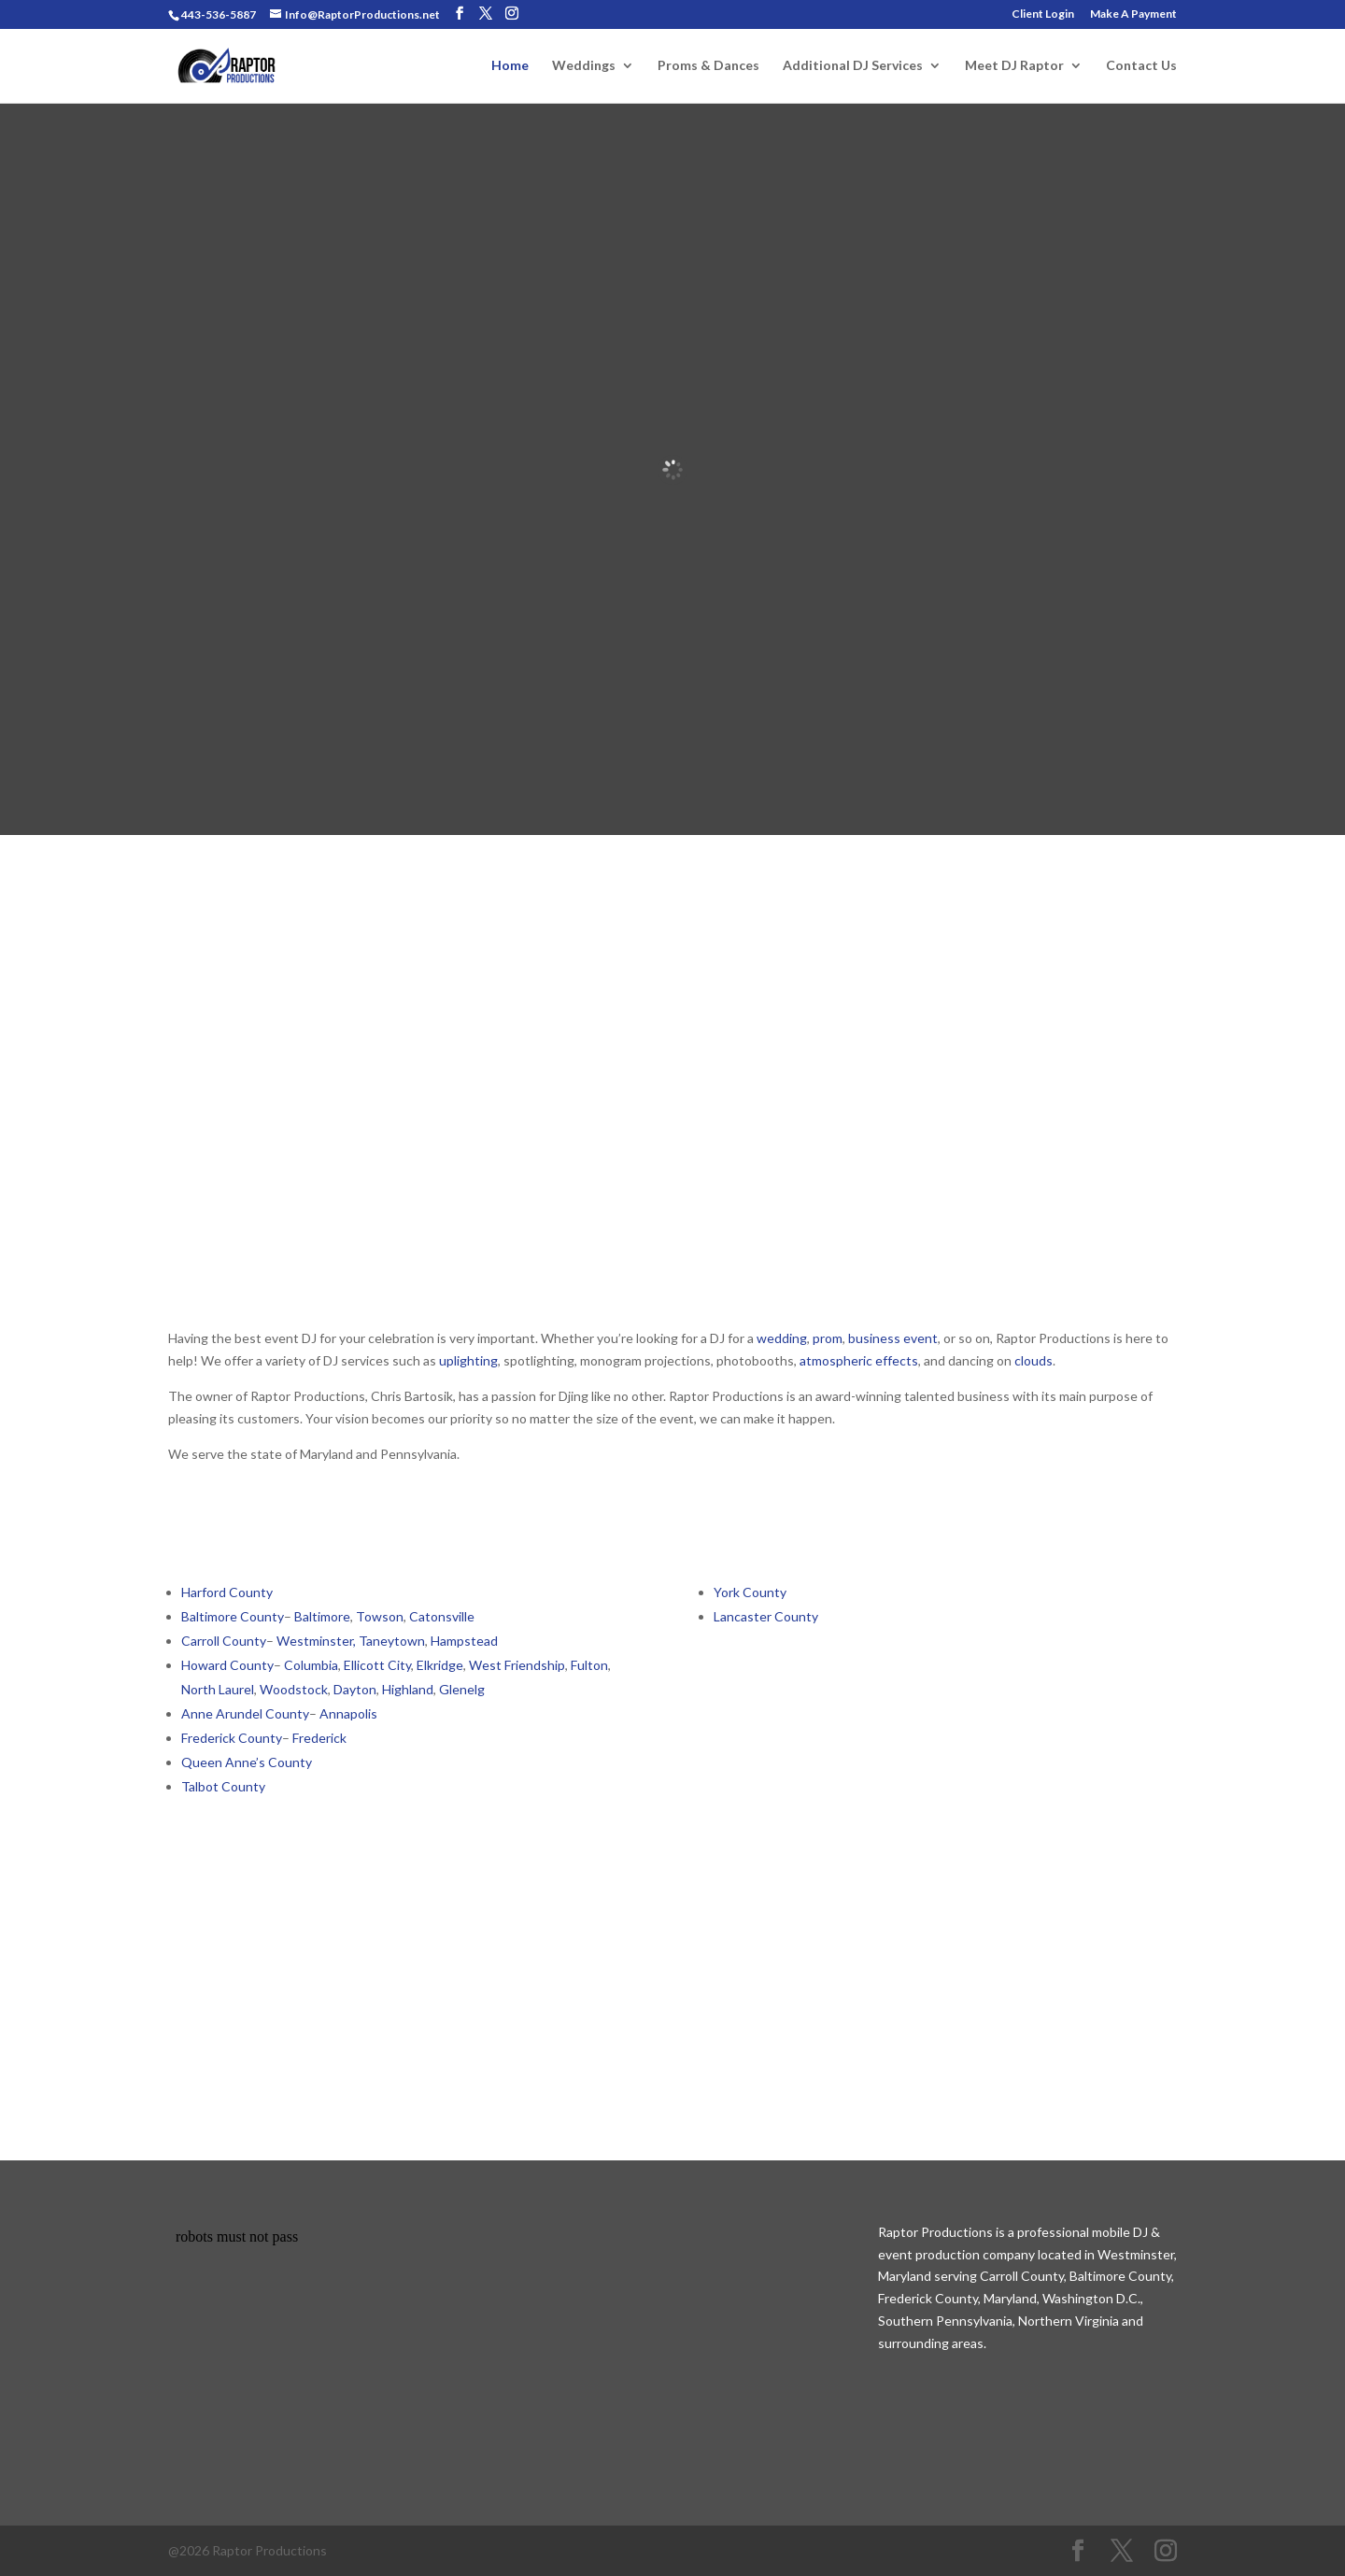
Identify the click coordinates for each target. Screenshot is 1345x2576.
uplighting (468, 1360)
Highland (407, 1689)
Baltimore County (232, 1616)
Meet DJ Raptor (1014, 66)
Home (510, 66)
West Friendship (517, 1665)
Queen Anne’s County (246, 1762)
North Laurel (217, 1689)
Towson (380, 1616)
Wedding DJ (273, 1091)
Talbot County (223, 1786)
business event (893, 1338)
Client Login (1043, 14)
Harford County (227, 1592)
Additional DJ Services (853, 66)
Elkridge (440, 1665)
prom (827, 1338)
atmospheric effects (859, 1360)
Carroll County (223, 1641)
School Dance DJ (540, 1091)
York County (750, 1592)
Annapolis (348, 1713)
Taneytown (392, 1641)
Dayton (354, 1689)
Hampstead (464, 1641)
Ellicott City (377, 1665)
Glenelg (462, 1689)
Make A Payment (1133, 14)
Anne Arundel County (245, 1713)
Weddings (584, 66)
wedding (782, 1338)
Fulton (589, 1665)
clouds (1033, 1360)
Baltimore (320, 1616)
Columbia (311, 1665)
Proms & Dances (708, 66)
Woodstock (294, 1689)
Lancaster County (766, 1616)
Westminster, (316, 1641)
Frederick (320, 1738)
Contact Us (1141, 66)
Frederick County (231, 1738)
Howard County (227, 1665)
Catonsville (441, 1616)
